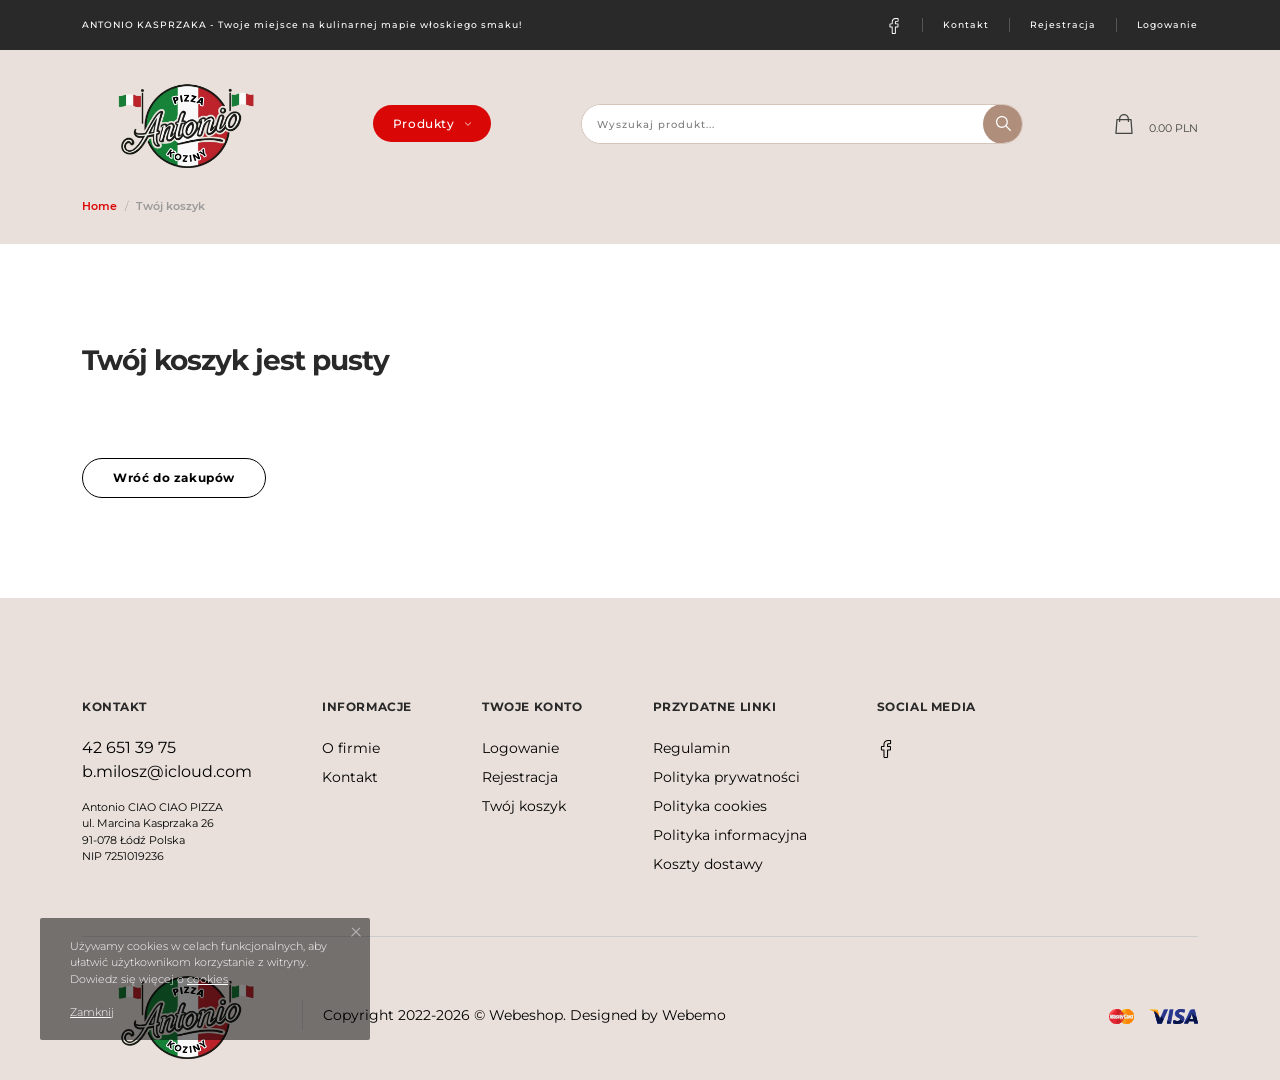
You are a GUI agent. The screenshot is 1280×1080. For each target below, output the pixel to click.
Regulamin (691, 748)
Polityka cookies (710, 806)
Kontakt (966, 24)
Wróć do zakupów (174, 477)
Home (99, 206)
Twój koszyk (524, 806)
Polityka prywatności (726, 777)
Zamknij (92, 1012)
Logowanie (1167, 24)
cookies (207, 979)
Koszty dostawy (708, 864)
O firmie (351, 748)
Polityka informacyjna (730, 835)
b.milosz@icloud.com (167, 771)
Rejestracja (1063, 24)
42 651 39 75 (129, 747)
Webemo (694, 1015)
